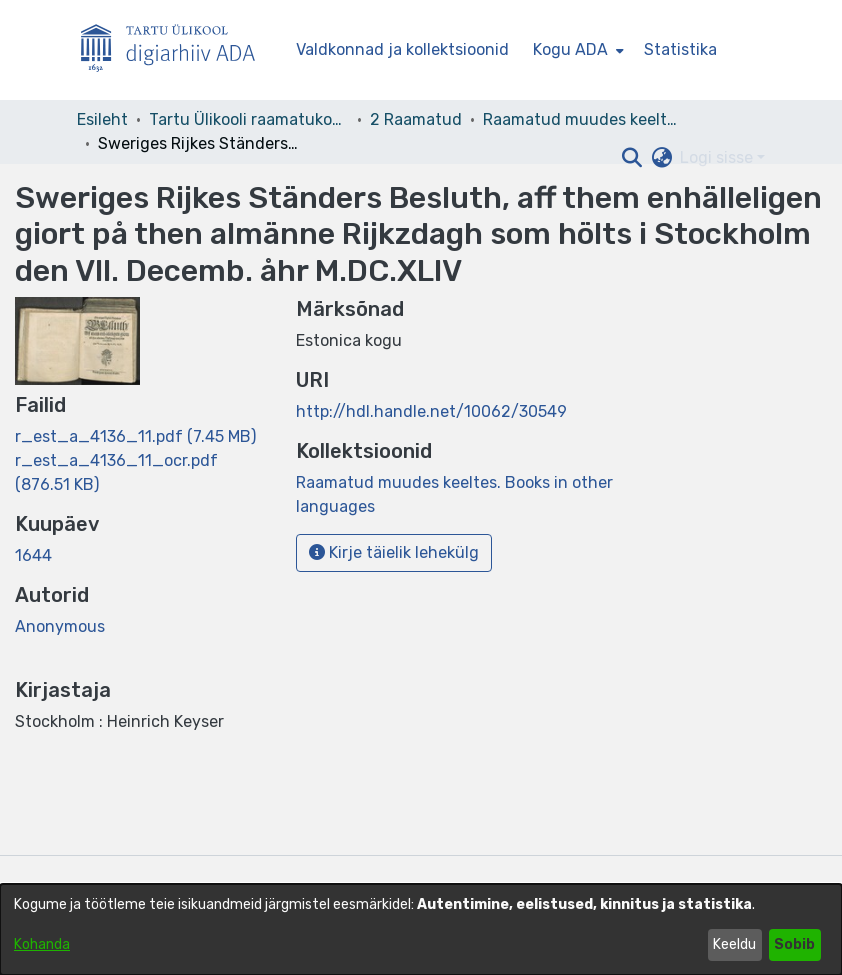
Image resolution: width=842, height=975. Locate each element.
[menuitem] (576, 50)
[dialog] (421, 929)
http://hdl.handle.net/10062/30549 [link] (431, 411)
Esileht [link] (102, 119)
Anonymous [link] (60, 626)
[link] (135, 436)
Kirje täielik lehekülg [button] (394, 552)
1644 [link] (33, 555)
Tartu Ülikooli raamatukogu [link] (249, 119)
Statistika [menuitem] (680, 49)
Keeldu (734, 944)
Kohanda (42, 944)
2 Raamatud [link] (416, 119)
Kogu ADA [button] (570, 49)
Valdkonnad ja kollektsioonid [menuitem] (402, 49)
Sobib (794, 944)
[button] (631, 158)
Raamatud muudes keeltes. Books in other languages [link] (583, 119)
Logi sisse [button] (718, 157)
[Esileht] (176, 50)
